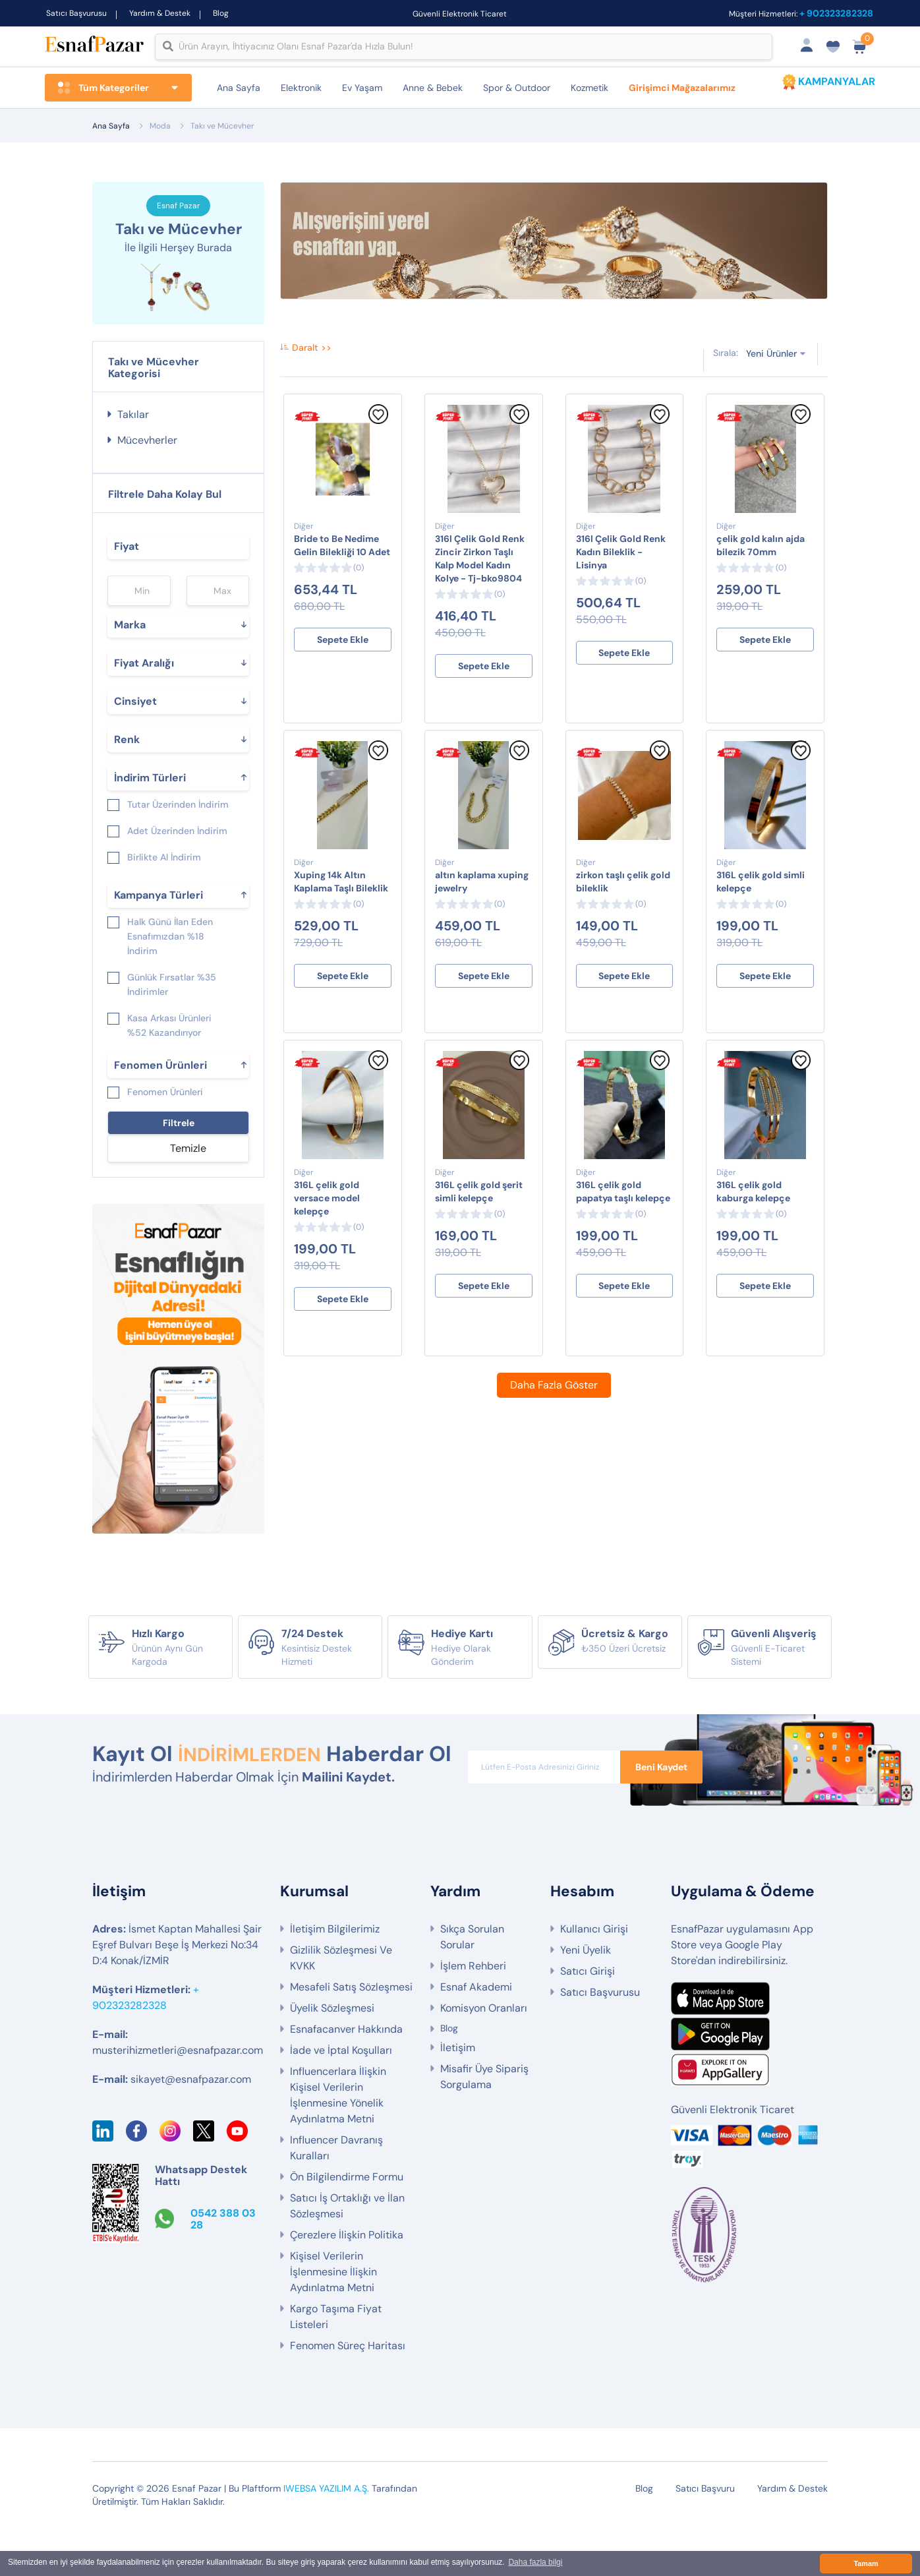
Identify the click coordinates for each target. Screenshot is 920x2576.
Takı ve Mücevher (222, 126)
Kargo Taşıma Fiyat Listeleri (336, 2365)
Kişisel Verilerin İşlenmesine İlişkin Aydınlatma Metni (333, 2320)
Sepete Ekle (342, 661)
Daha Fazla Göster (554, 1406)
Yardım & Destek (159, 13)
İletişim (457, 2096)
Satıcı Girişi (587, 2019)
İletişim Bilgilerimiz (335, 1977)
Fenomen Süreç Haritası (347, 2394)
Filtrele (178, 1143)
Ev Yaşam (362, 88)
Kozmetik (589, 88)
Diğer (303, 547)
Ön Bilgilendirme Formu (346, 2225)
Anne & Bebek (433, 88)
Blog (221, 13)
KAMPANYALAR (836, 81)
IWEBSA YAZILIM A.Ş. (326, 2536)
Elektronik (301, 88)
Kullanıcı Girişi (594, 1977)
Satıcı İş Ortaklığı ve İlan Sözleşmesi (347, 2254)
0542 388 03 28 (223, 2267)
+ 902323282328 (836, 13)
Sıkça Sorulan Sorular (472, 1985)
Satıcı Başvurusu (76, 13)
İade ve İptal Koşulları (341, 2098)
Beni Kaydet (661, 1787)
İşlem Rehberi (473, 2014)
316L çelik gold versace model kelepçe (327, 1219)
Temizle (188, 1169)
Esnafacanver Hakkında (346, 2077)
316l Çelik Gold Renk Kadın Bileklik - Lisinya (621, 573)
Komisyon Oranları (483, 2056)
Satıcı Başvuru (705, 2536)
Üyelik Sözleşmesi (332, 2056)
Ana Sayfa (238, 88)
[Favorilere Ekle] (378, 442)
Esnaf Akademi (476, 2035)
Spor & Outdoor (516, 88)
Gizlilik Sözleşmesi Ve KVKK (341, 2006)
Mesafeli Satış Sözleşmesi (351, 2035)
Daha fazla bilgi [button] (535, 2563)
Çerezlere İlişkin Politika (346, 2283)
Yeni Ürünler (771, 374)
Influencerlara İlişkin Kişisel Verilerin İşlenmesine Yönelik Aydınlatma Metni (338, 2143)
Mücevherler (147, 460)
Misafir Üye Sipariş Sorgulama (484, 2125)
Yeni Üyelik (585, 1998)
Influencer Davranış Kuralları (336, 2196)
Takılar (133, 435)
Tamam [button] (865, 2563)
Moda (160, 126)
